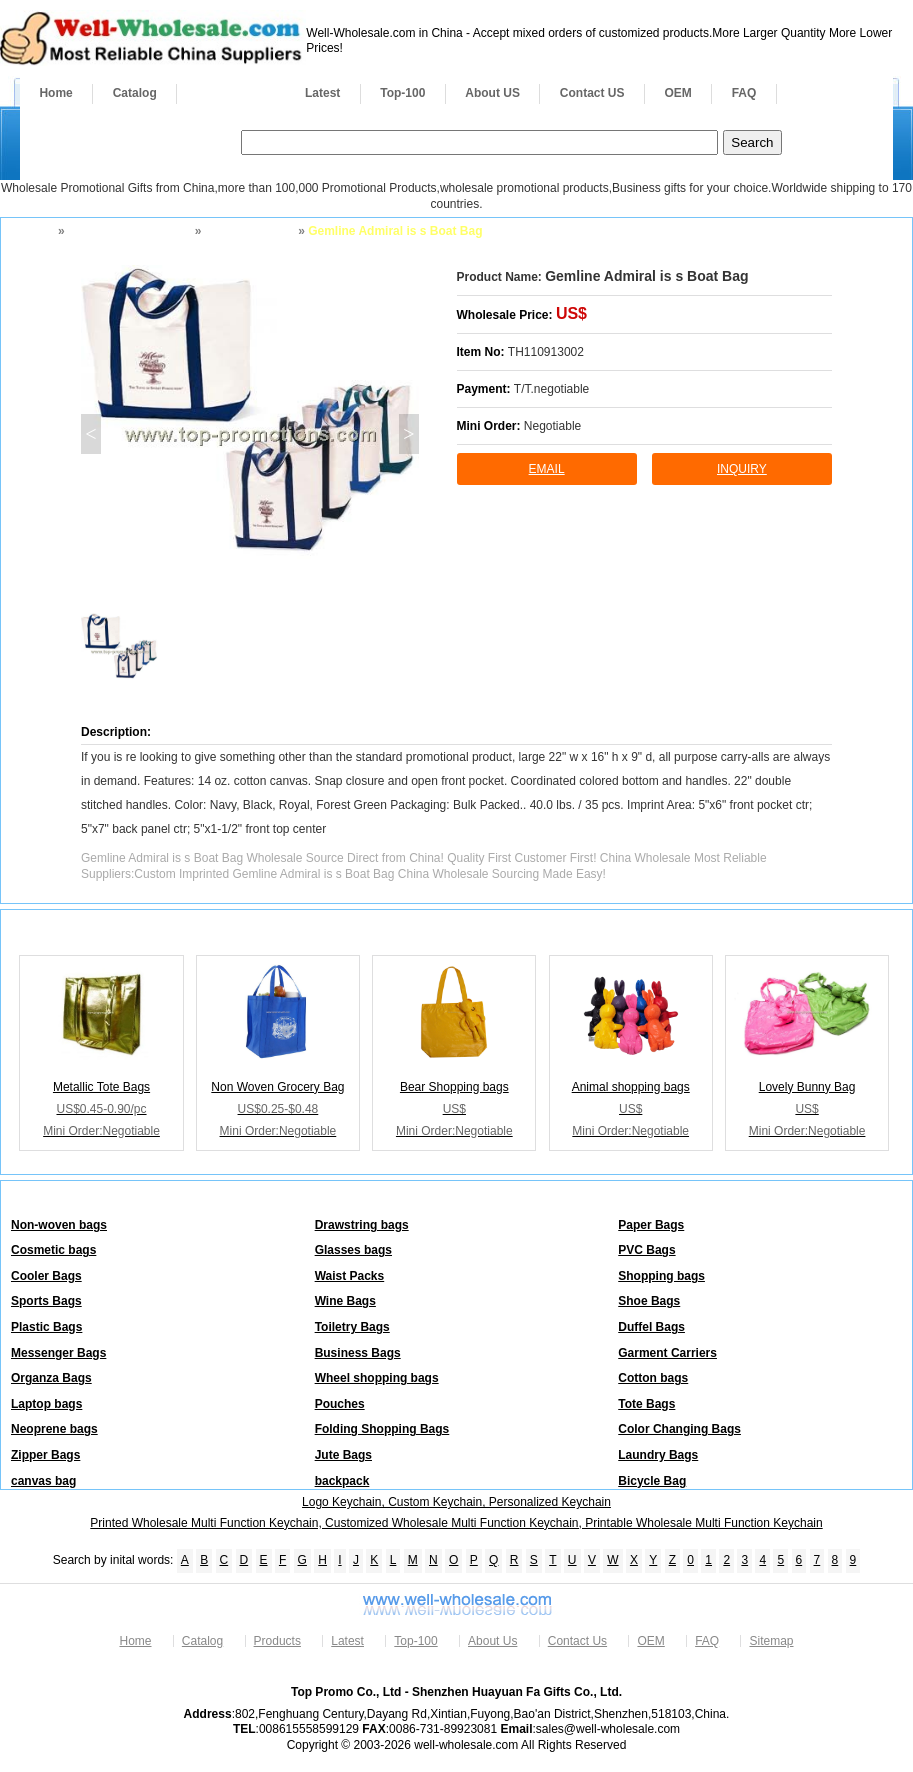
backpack (342, 1481)
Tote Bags (646, 1404)
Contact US (592, 93)
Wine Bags (345, 1301)
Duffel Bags (651, 1327)
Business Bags (358, 1353)
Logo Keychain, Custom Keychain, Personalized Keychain (456, 1502)
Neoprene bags (54, 1429)
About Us (492, 1641)
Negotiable (552, 426)
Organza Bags (51, 1378)
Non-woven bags (59, 1225)
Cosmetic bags (53, 1250)
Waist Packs (350, 1276)
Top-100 (402, 93)
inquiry (742, 469)
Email (547, 469)
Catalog (135, 93)
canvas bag (43, 1481)
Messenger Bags (58, 1353)
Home (55, 93)
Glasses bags (353, 1250)
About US (492, 93)
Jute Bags (343, 1455)
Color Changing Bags (679, 1429)
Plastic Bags (46, 1327)
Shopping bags (248, 231)
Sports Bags (46, 1301)
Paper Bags (651, 1225)
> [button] (408, 434)
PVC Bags (646, 1250)
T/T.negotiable (551, 389)
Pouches (340, 1404)
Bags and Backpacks (128, 231)
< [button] (90, 434)
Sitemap (771, 1641)
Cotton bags (653, 1378)
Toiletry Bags (352, 1327)
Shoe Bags (649, 1301)
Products (231, 93)
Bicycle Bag (652, 1481)
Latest (322, 93)
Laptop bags (46, 1404)
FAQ (744, 93)
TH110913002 (546, 352)
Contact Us (577, 1641)
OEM (677, 93)
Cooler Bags (46, 1276)
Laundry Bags (658, 1455)
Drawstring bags (362, 1225)
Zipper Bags (45, 1455)
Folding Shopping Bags (382, 1429)
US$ (571, 313)
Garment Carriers (667, 1353)
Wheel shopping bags (377, 1378)
